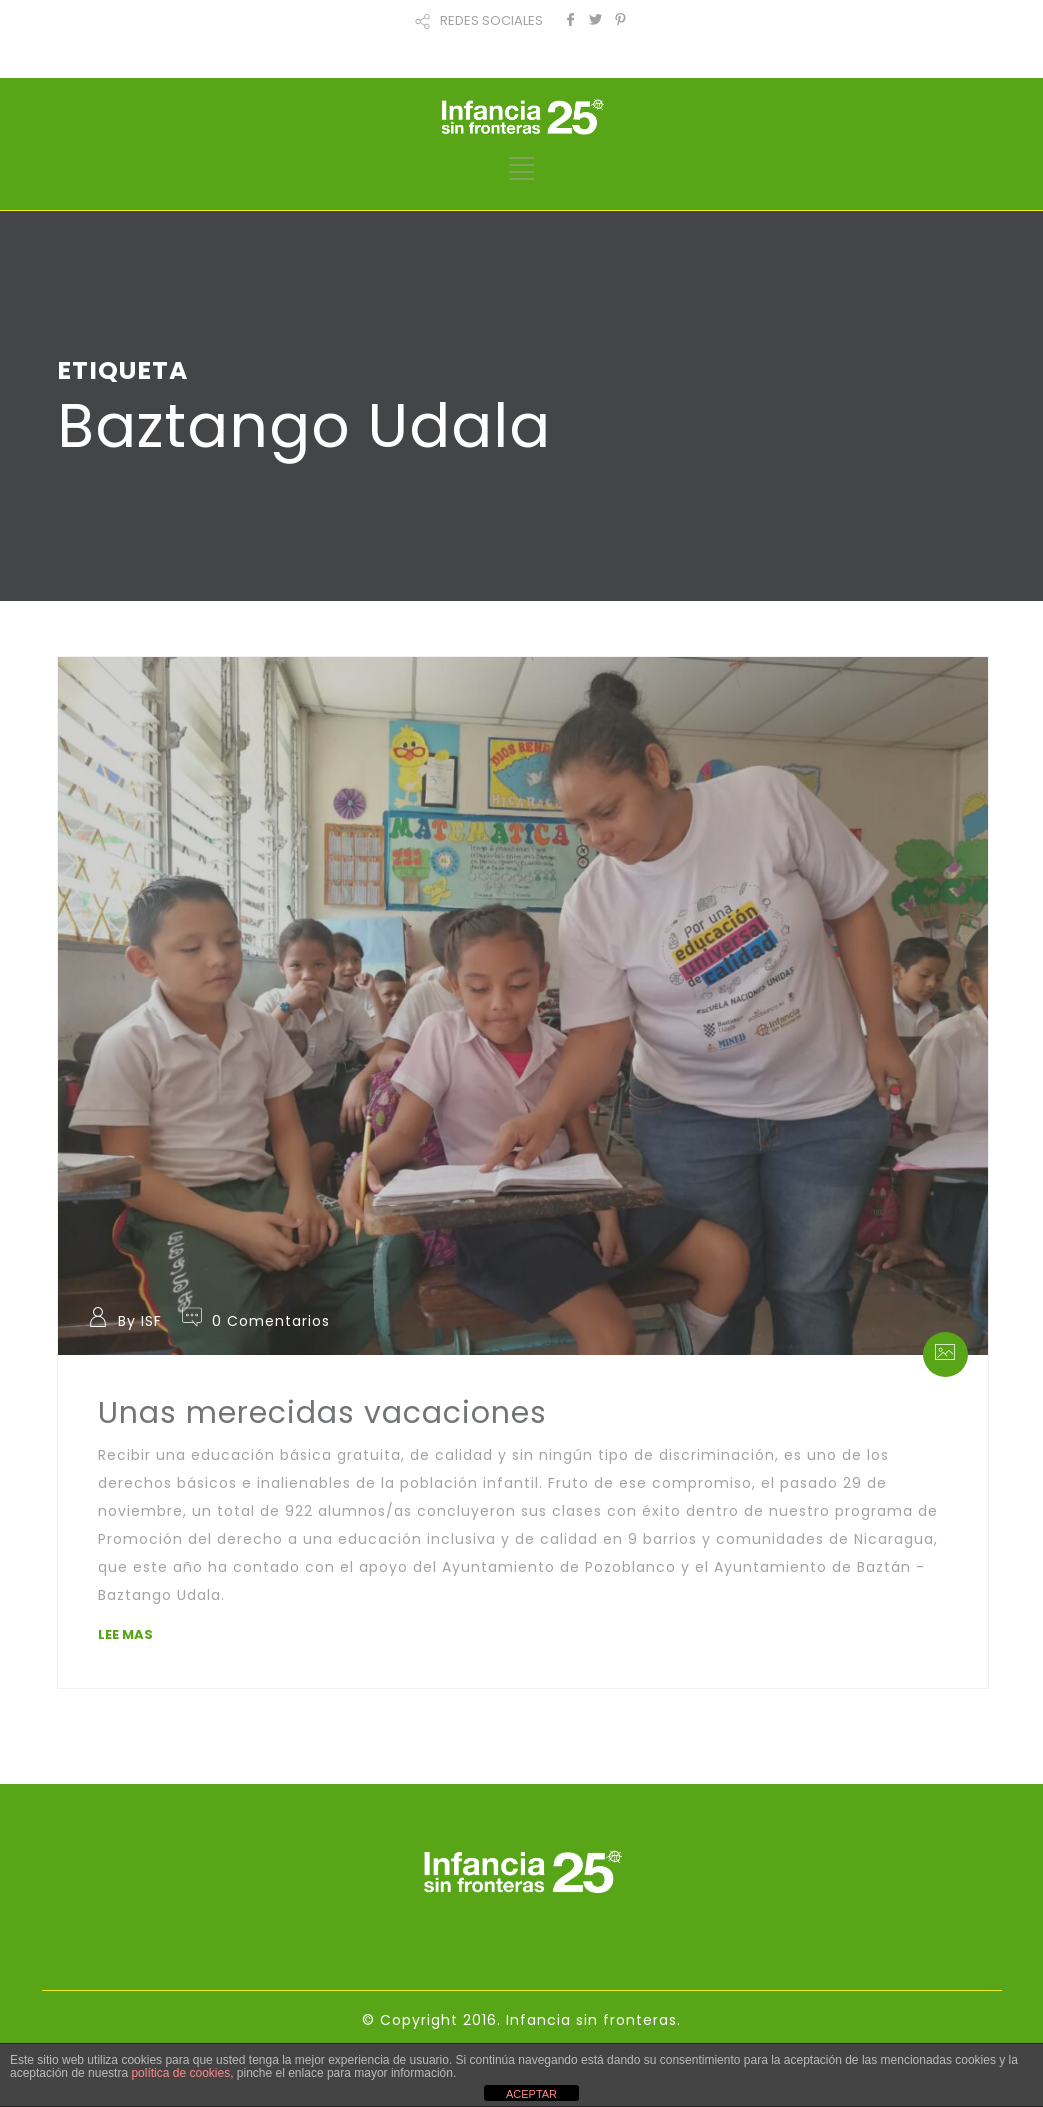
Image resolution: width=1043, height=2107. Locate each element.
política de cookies (180, 2073)
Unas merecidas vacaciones (322, 1413)
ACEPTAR (531, 2094)
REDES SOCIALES (491, 20)
